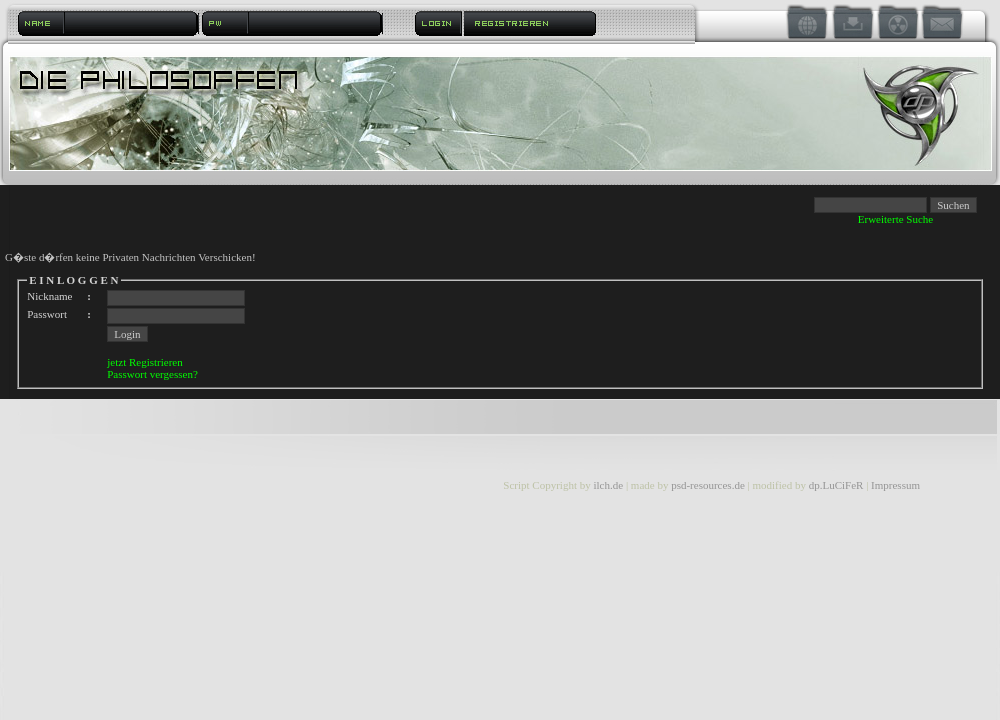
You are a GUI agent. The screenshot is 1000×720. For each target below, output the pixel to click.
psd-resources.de (708, 485)
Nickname (49, 296)
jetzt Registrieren (144, 362)
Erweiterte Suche (895, 219)
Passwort (47, 314)
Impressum (895, 485)
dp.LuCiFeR (837, 485)
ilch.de (608, 485)
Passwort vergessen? (152, 374)
